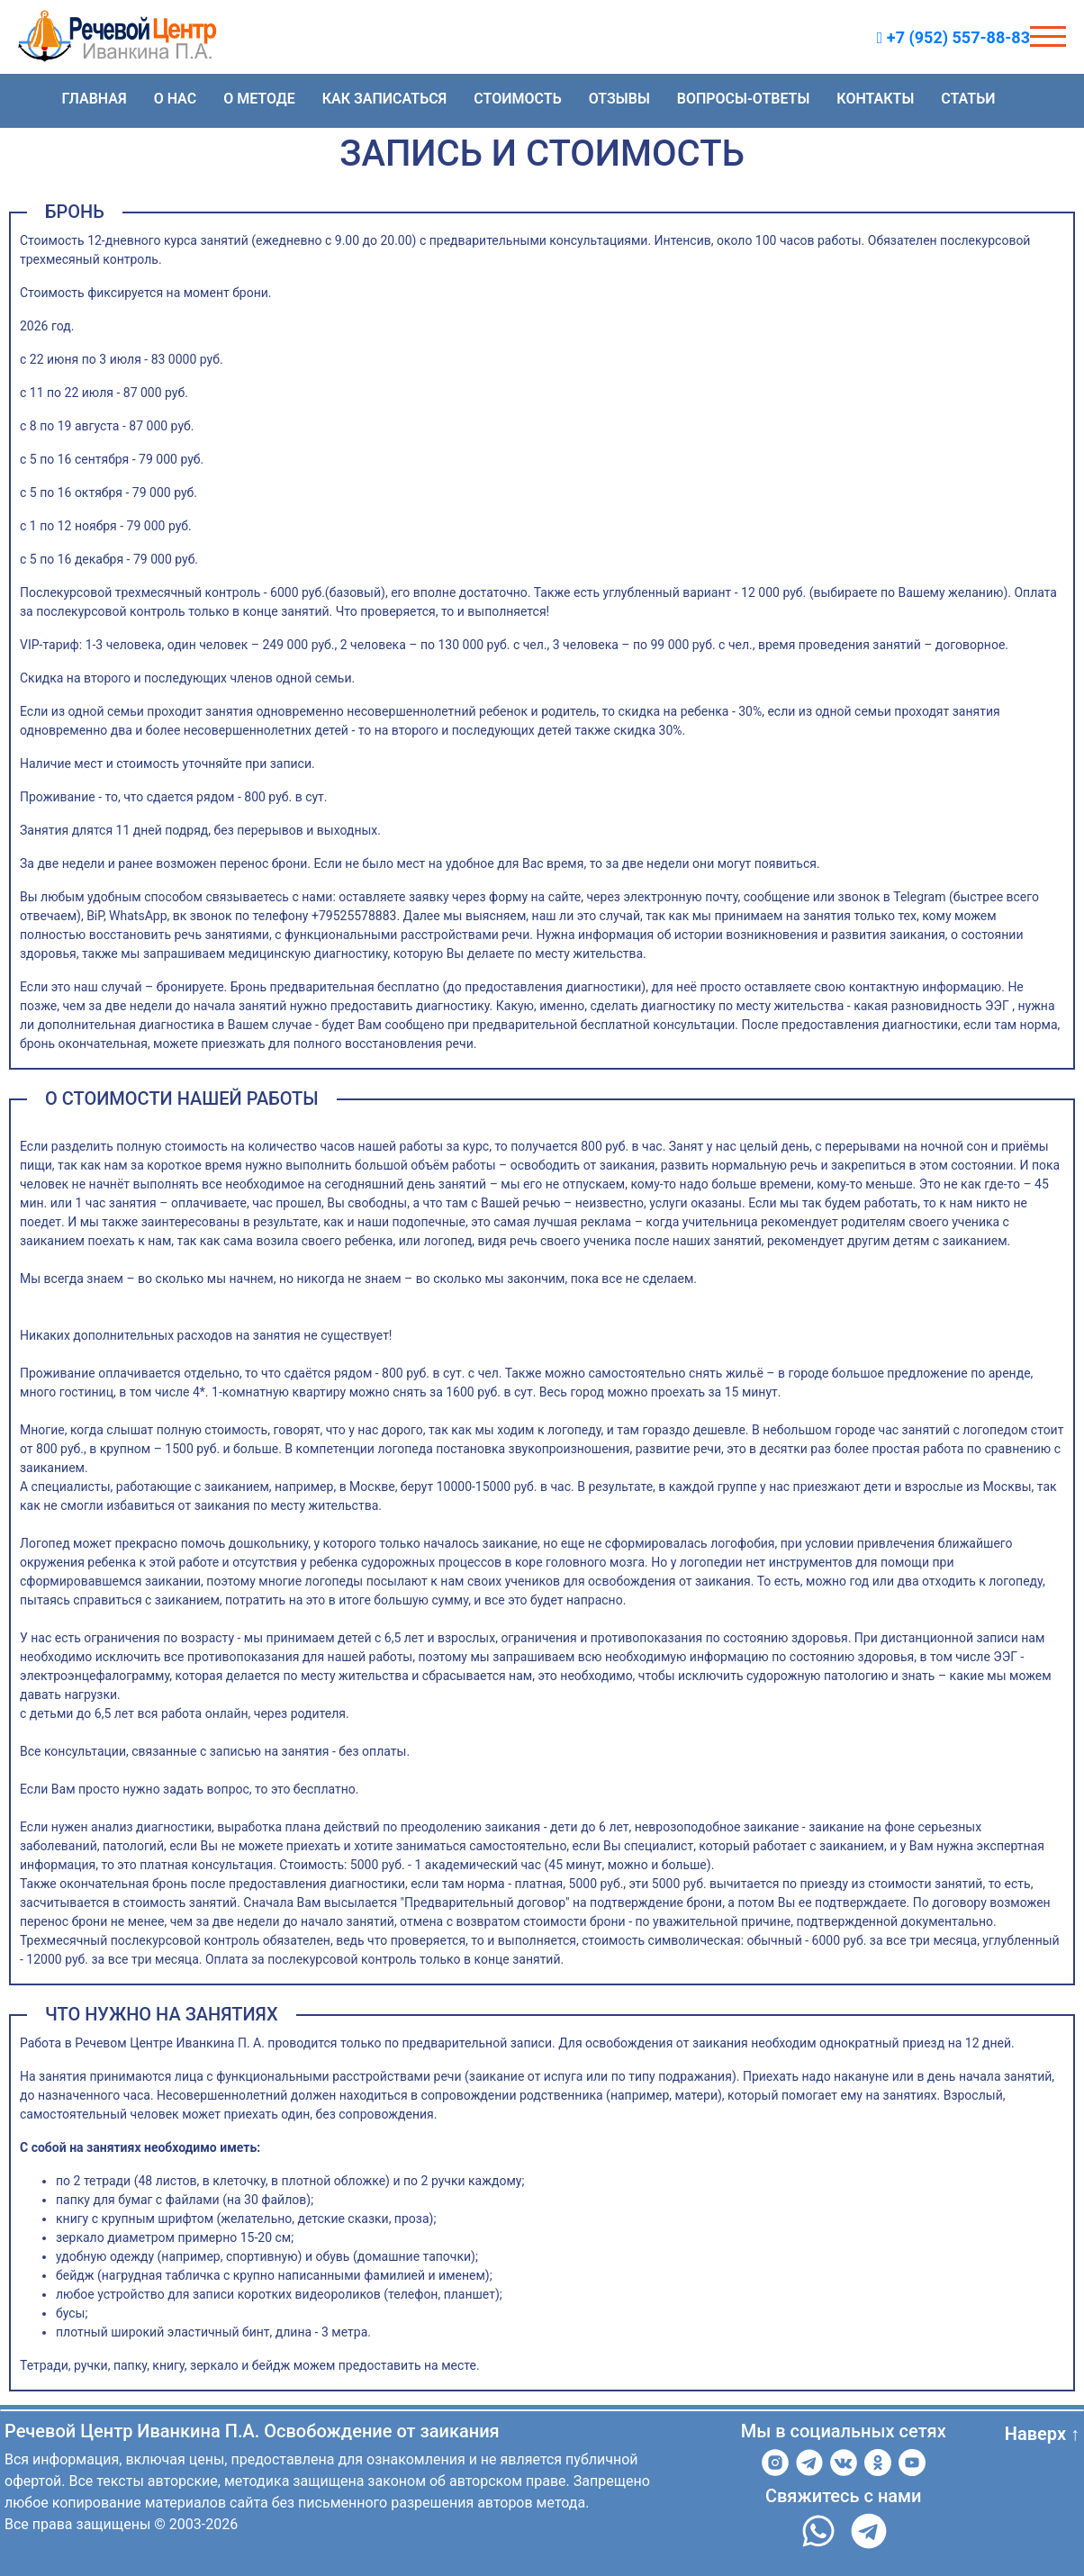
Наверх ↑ (1042, 2434)
